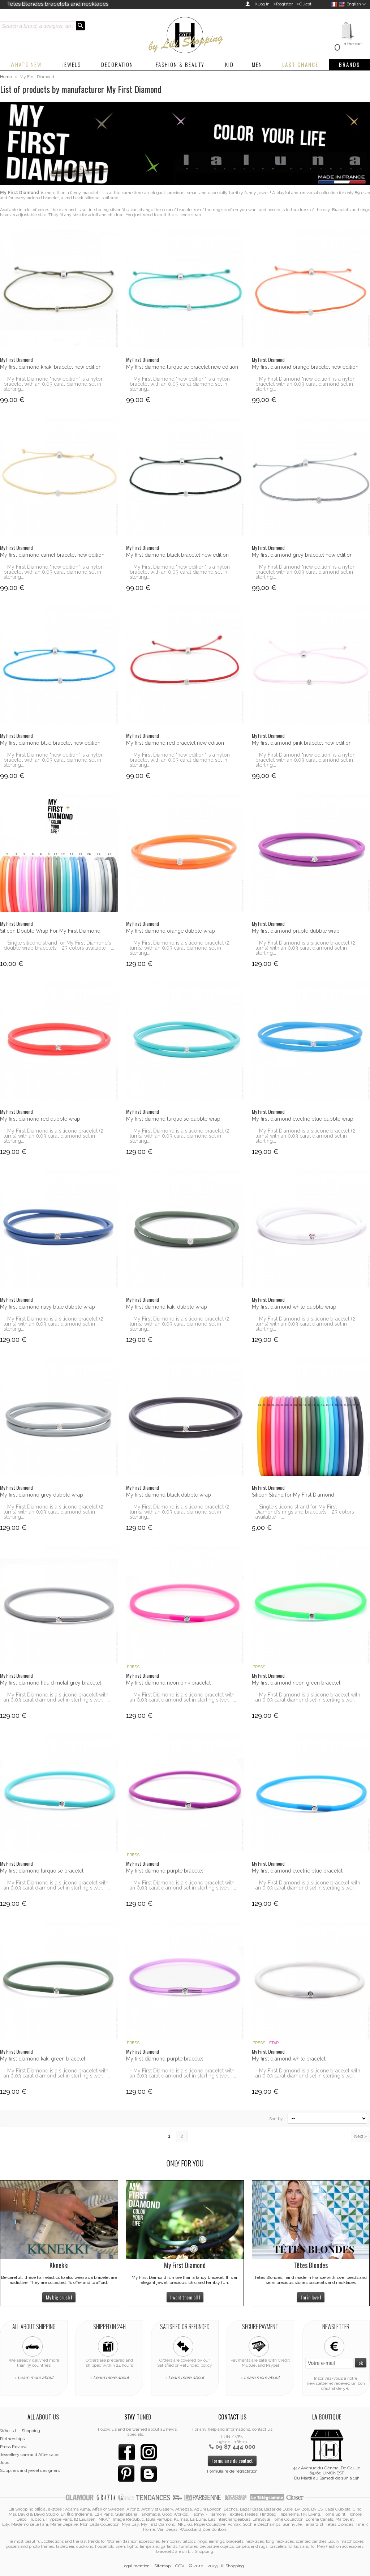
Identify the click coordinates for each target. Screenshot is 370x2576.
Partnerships (12, 2438)
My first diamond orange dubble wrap (170, 931)
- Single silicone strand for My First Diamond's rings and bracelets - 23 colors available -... (304, 1512)
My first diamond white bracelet (289, 2059)
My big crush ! (59, 2297)
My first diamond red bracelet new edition (175, 743)
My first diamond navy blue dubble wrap (47, 1307)
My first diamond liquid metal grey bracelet (50, 1683)
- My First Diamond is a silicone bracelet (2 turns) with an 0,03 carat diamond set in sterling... (179, 948)
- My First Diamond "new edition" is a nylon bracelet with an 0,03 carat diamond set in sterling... (54, 384)
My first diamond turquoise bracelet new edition (182, 367)
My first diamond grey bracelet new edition (302, 555)
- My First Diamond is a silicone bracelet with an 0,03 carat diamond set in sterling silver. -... (57, 1697)
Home (6, 76)
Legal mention (135, 2565)
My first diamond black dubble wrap (168, 1495)
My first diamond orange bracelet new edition (305, 367)
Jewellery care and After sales (29, 2454)
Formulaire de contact (232, 2460)
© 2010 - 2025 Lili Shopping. (217, 2565)
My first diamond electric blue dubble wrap (302, 1119)
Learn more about (35, 2377)
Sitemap (162, 2565)
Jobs (4, 2462)
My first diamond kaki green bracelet (42, 2059)
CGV (179, 2565)
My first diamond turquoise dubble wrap (173, 1119)
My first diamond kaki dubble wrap (166, 1307)
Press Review (13, 2446)
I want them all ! (185, 2297)
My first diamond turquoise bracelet (41, 1871)
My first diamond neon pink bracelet (168, 1683)
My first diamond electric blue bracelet (297, 1871)
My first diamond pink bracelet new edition (302, 743)
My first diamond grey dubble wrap (41, 1495)
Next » (360, 2136)
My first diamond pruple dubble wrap (296, 931)
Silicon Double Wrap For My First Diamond (50, 931)
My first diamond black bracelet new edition (177, 555)
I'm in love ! (311, 2297)
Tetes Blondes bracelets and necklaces (57, 4)
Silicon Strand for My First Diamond (293, 1495)
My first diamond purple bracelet (164, 1871)
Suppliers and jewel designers (30, 2470)
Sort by (276, 2118)
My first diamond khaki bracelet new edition (51, 367)
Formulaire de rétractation (232, 2471)
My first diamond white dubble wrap (294, 1307)
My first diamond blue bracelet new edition (50, 743)
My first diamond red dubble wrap (40, 1119)
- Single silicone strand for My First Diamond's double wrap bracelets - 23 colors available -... (59, 945)
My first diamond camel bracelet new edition (52, 555)
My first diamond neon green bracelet (296, 1683)
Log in (264, 4)
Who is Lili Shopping (20, 2430)
